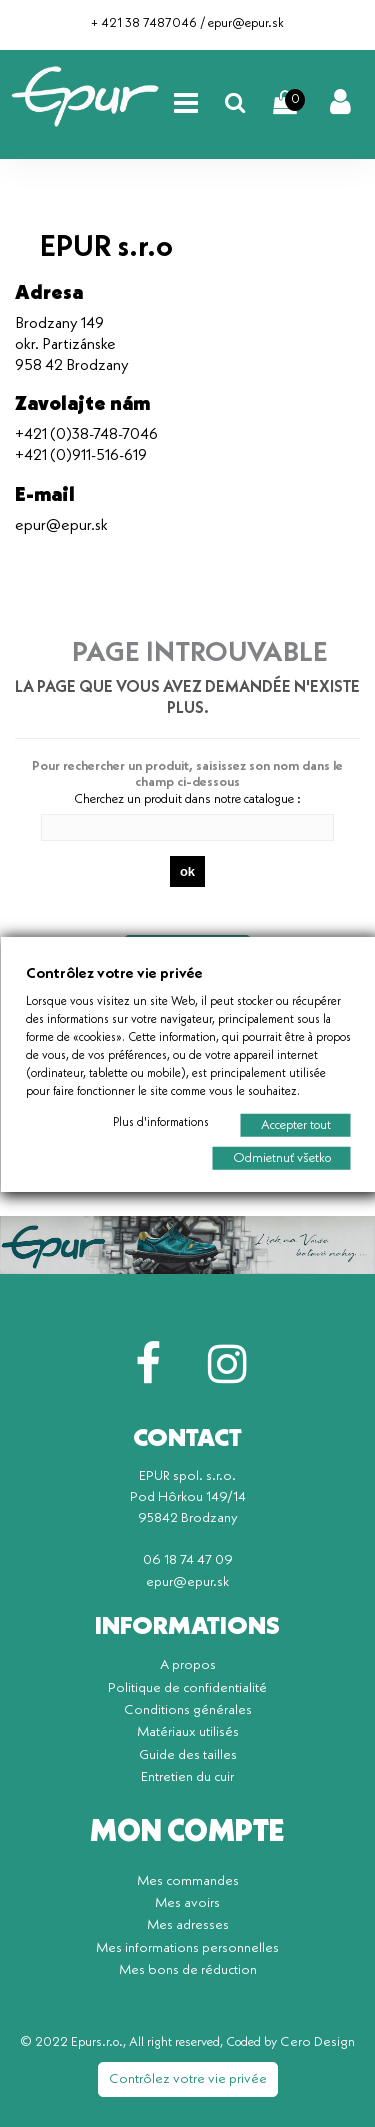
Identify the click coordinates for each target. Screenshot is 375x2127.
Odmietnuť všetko (281, 1157)
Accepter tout (295, 1124)
